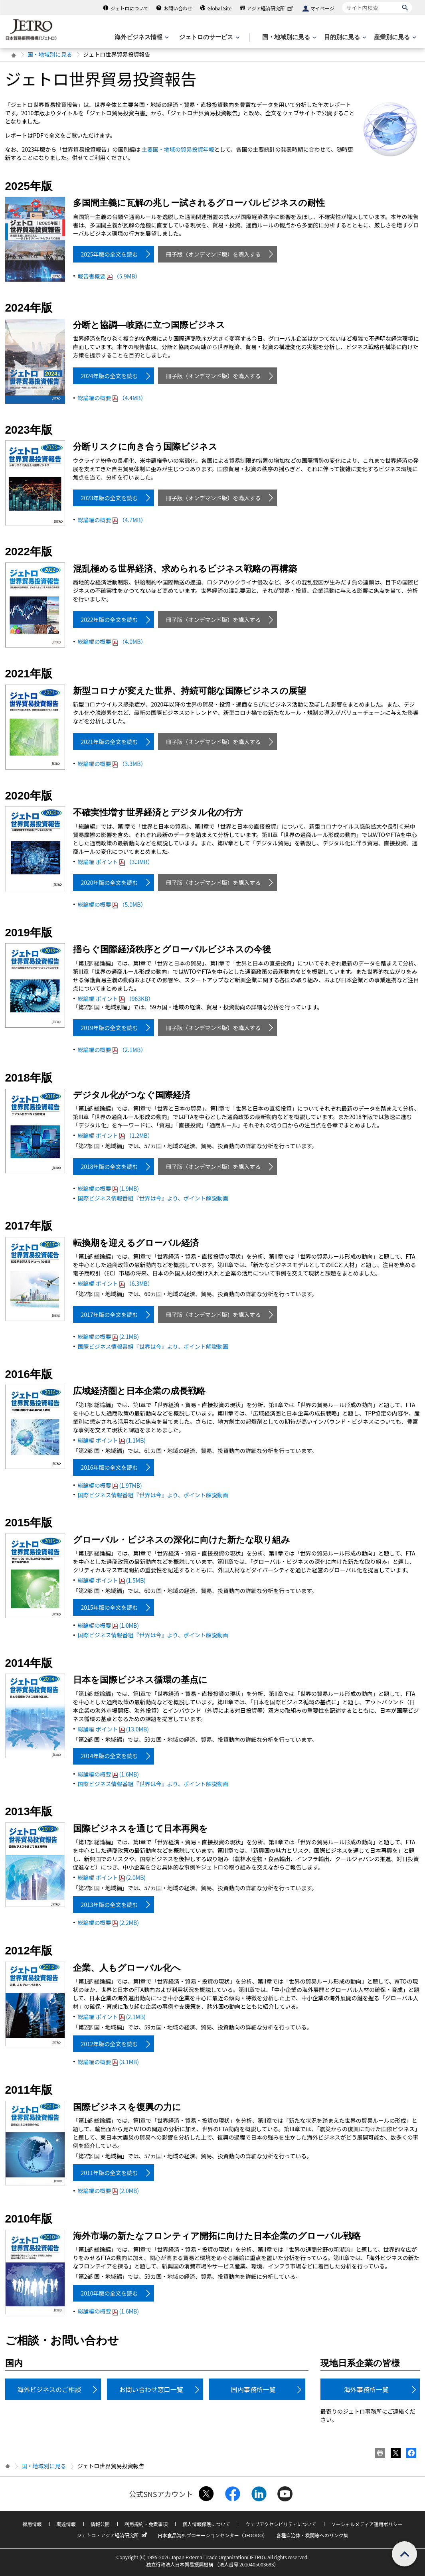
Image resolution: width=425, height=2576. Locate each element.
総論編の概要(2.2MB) (108, 1923)
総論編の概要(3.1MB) (108, 2062)
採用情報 (32, 2524)
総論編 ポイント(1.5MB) (112, 1580)
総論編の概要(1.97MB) (110, 1485)
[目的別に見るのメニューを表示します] (344, 37)
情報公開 (100, 2524)
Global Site (219, 8)
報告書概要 (109, 276)
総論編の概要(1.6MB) (108, 1774)
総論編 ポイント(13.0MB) (113, 1729)
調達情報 (66, 2524)
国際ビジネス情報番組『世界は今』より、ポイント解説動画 (153, 1198)
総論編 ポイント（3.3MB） (115, 862)
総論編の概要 (112, 398)
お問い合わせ (178, 8)
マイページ (322, 8)
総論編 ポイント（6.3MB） (115, 1283)
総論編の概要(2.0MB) (108, 2191)
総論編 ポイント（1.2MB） (115, 1135)
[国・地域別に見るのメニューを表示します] (288, 37)
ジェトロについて (129, 8)
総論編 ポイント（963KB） (116, 999)
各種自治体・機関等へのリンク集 (312, 2535)
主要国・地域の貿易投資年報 (178, 149)
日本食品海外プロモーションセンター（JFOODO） (213, 2535)
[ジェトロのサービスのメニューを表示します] (208, 37)
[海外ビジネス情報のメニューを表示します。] (141, 37)
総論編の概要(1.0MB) (108, 1625)
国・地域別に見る (50, 54)
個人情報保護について (206, 2524)
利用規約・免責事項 (146, 2524)
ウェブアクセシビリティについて (280, 2524)
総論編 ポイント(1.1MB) (112, 1440)
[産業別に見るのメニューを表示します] (394, 37)
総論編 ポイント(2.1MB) (112, 2017)
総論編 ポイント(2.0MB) (112, 1877)
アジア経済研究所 (271, 8)
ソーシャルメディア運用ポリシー (367, 2524)
